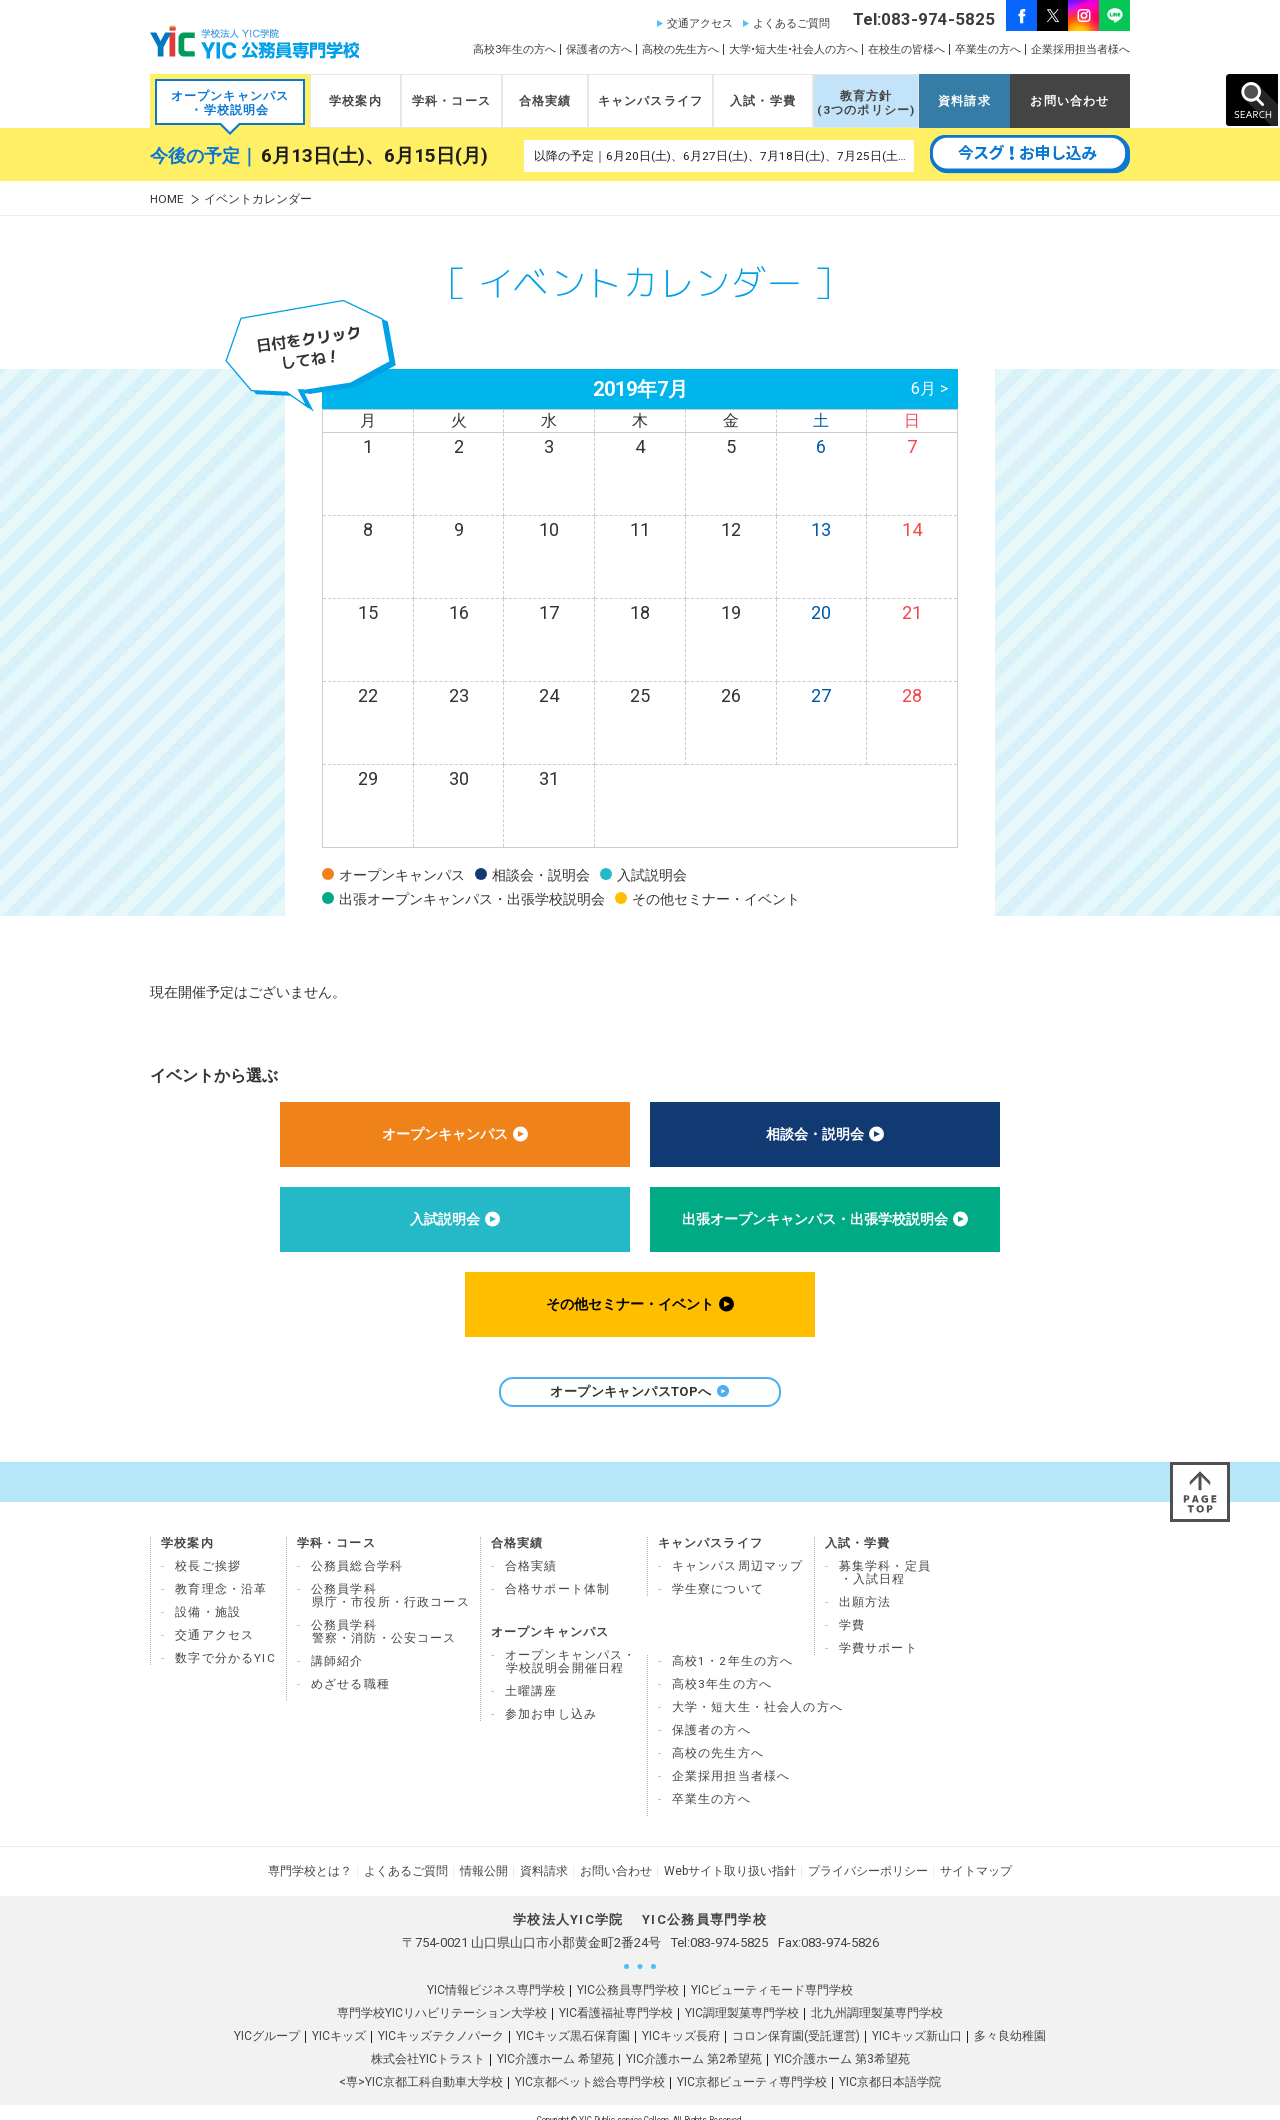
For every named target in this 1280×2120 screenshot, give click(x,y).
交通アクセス (700, 23)
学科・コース (451, 101)
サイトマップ (976, 1856)
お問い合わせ (1069, 101)
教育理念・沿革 (221, 1574)
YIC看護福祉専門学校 (616, 1998)
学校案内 (355, 101)
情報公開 (484, 1856)
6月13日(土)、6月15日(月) (374, 156)
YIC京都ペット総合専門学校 (590, 2067)
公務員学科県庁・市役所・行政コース (390, 1580)
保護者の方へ (599, 49)
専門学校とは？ (310, 1856)
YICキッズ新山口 (917, 2021)
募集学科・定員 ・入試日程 (885, 1557)
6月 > (929, 388)
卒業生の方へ (988, 49)
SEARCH (1252, 100)
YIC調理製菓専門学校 (742, 1998)
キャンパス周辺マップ (738, 1551)
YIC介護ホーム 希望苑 (555, 2044)
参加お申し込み (551, 1699)
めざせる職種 (350, 1669)
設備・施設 (208, 1597)
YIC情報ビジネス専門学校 (496, 1975)
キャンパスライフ (650, 101)
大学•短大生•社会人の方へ (793, 49)
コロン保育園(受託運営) (796, 2021)
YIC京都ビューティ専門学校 (752, 2067)
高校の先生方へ (680, 49)
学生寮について (718, 1574)
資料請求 (964, 101)
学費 (852, 1610)
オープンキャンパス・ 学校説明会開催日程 (571, 1646)
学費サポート (878, 1633)
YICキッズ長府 (681, 2021)
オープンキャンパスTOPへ (639, 1391)
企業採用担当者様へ (1080, 49)
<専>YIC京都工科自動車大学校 (421, 2067)
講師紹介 (337, 1646)
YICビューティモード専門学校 (772, 1975)
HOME (167, 199)
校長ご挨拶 (208, 1551)
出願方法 (865, 1587)
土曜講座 (531, 1676)
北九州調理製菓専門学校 (877, 1998)
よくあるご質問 (791, 23)
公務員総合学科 (357, 1551)
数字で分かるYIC (225, 1643)
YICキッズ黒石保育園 (573, 2021)
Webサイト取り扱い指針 (730, 1856)
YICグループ (267, 2021)
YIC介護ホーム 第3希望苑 (842, 2044)
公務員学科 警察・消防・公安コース (384, 1616)
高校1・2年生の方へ (733, 1646)
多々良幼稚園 (1010, 2021)
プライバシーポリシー (868, 1856)
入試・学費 (763, 101)
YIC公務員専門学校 (628, 1975)
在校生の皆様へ (906, 49)
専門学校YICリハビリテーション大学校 (442, 1998)
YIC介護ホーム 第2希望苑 (694, 2044)
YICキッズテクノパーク (441, 2021)
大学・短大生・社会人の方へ (757, 1692)
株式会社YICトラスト (428, 2044)
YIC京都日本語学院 (890, 2067)
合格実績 (545, 101)
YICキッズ (339, 2021)
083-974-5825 (729, 1927)
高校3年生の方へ (514, 49)
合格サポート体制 (557, 1574)
